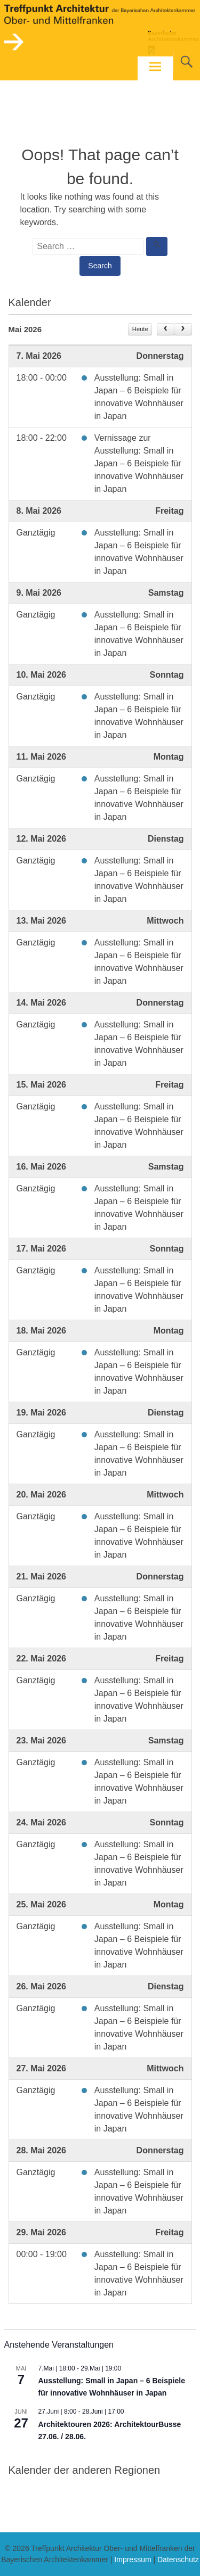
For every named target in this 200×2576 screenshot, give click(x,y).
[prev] (165, 329)
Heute (140, 329)
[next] (182, 329)
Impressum (132, 2559)
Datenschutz (178, 2559)
